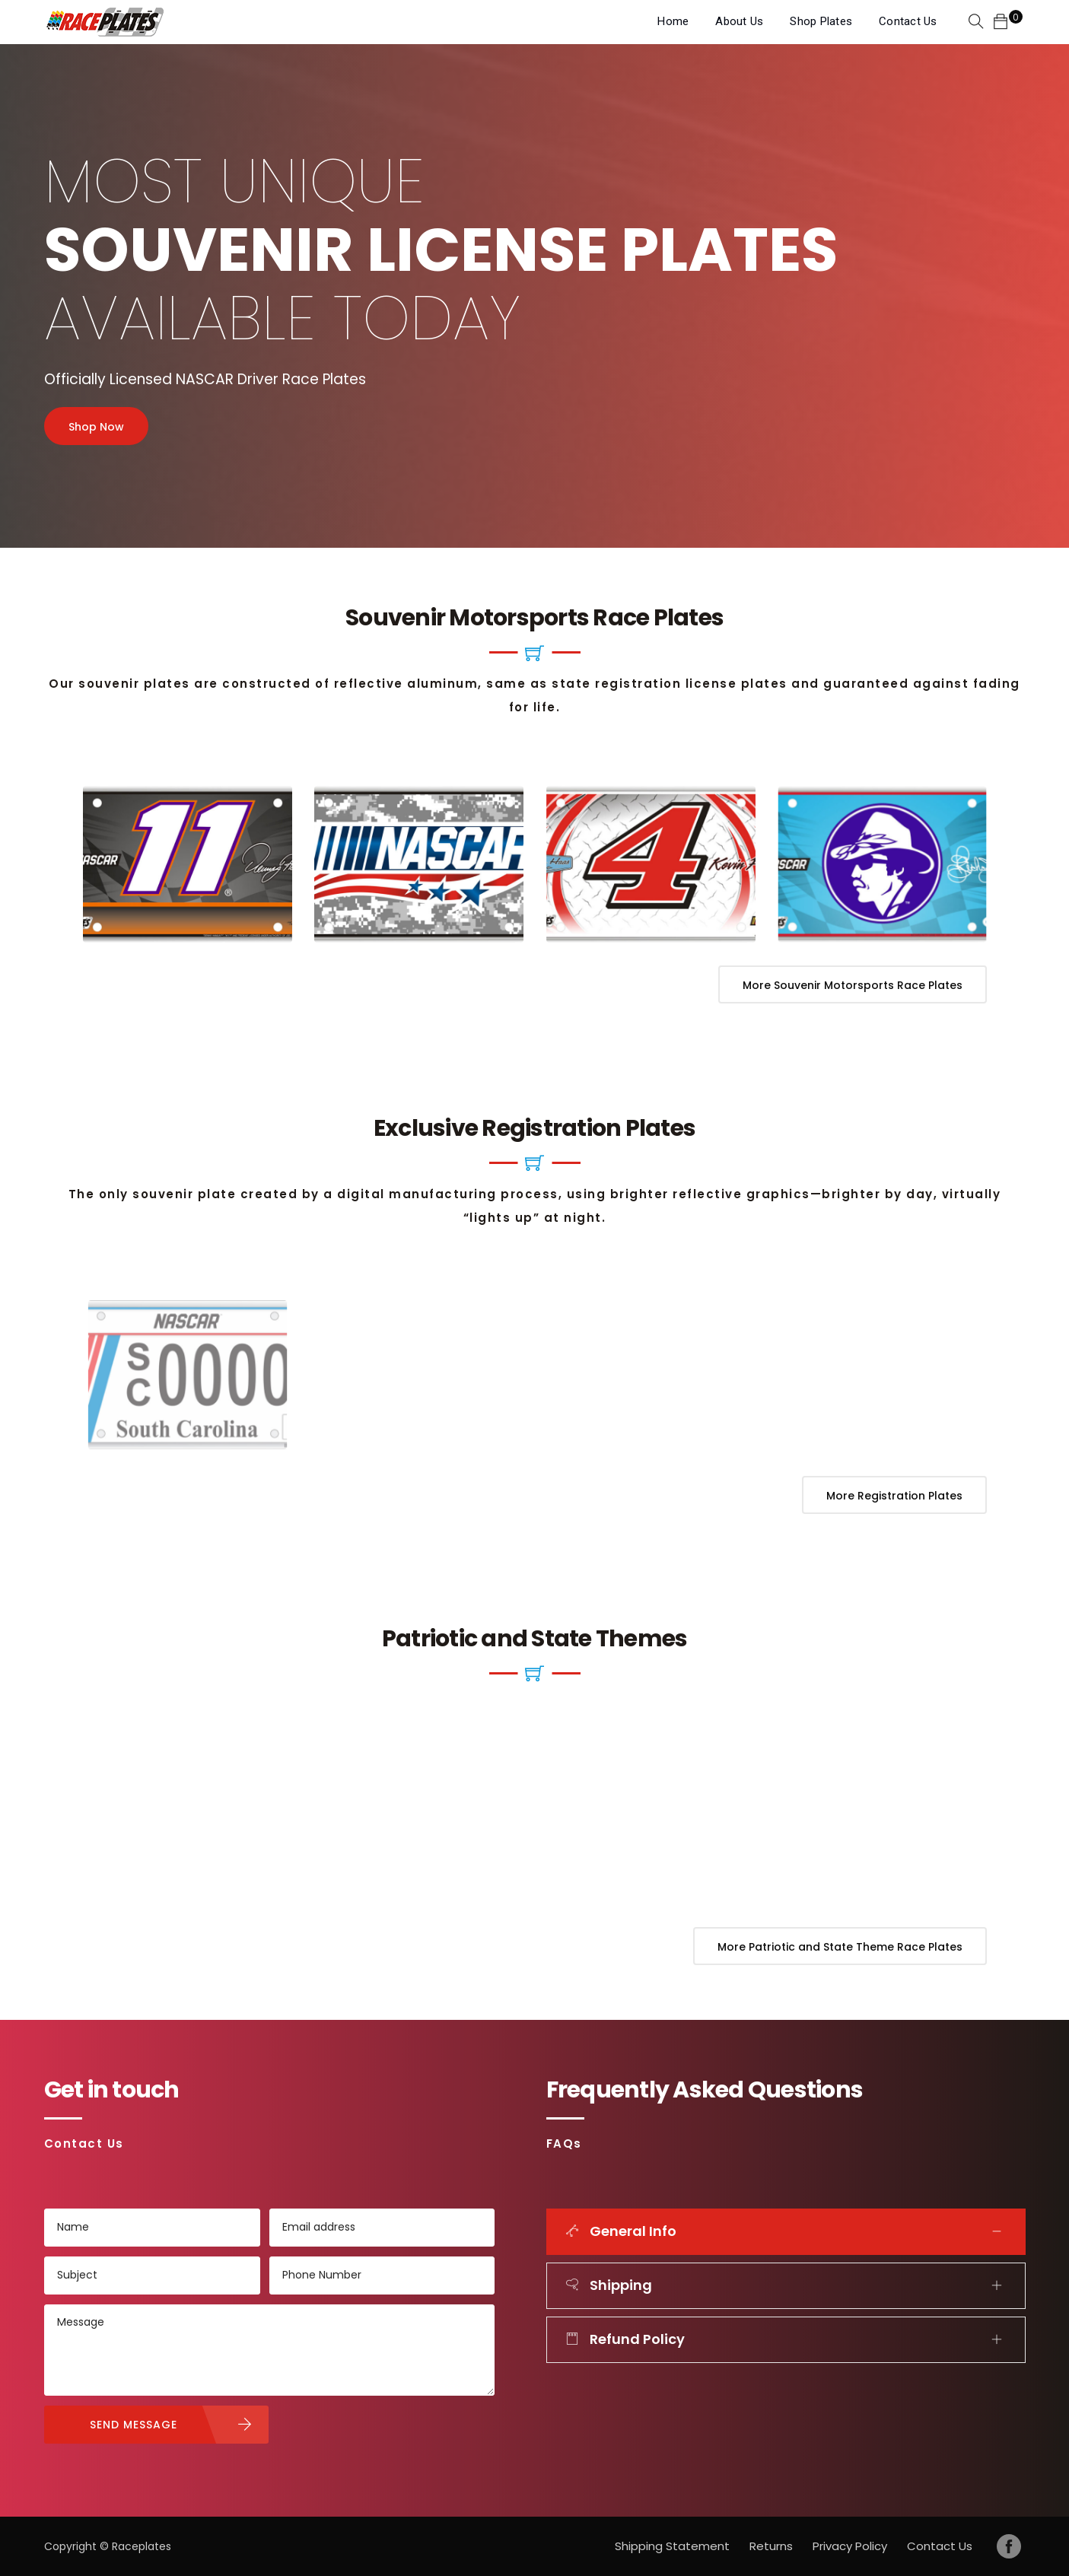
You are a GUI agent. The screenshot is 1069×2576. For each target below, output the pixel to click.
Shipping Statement (672, 2546)
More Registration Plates (894, 1495)
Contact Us (908, 21)
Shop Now (96, 426)
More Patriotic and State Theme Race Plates (839, 1946)
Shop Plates (821, 21)
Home (673, 21)
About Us (739, 21)
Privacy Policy (850, 2546)
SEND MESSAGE (133, 2424)
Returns (771, 2546)
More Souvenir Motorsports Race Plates (852, 985)
